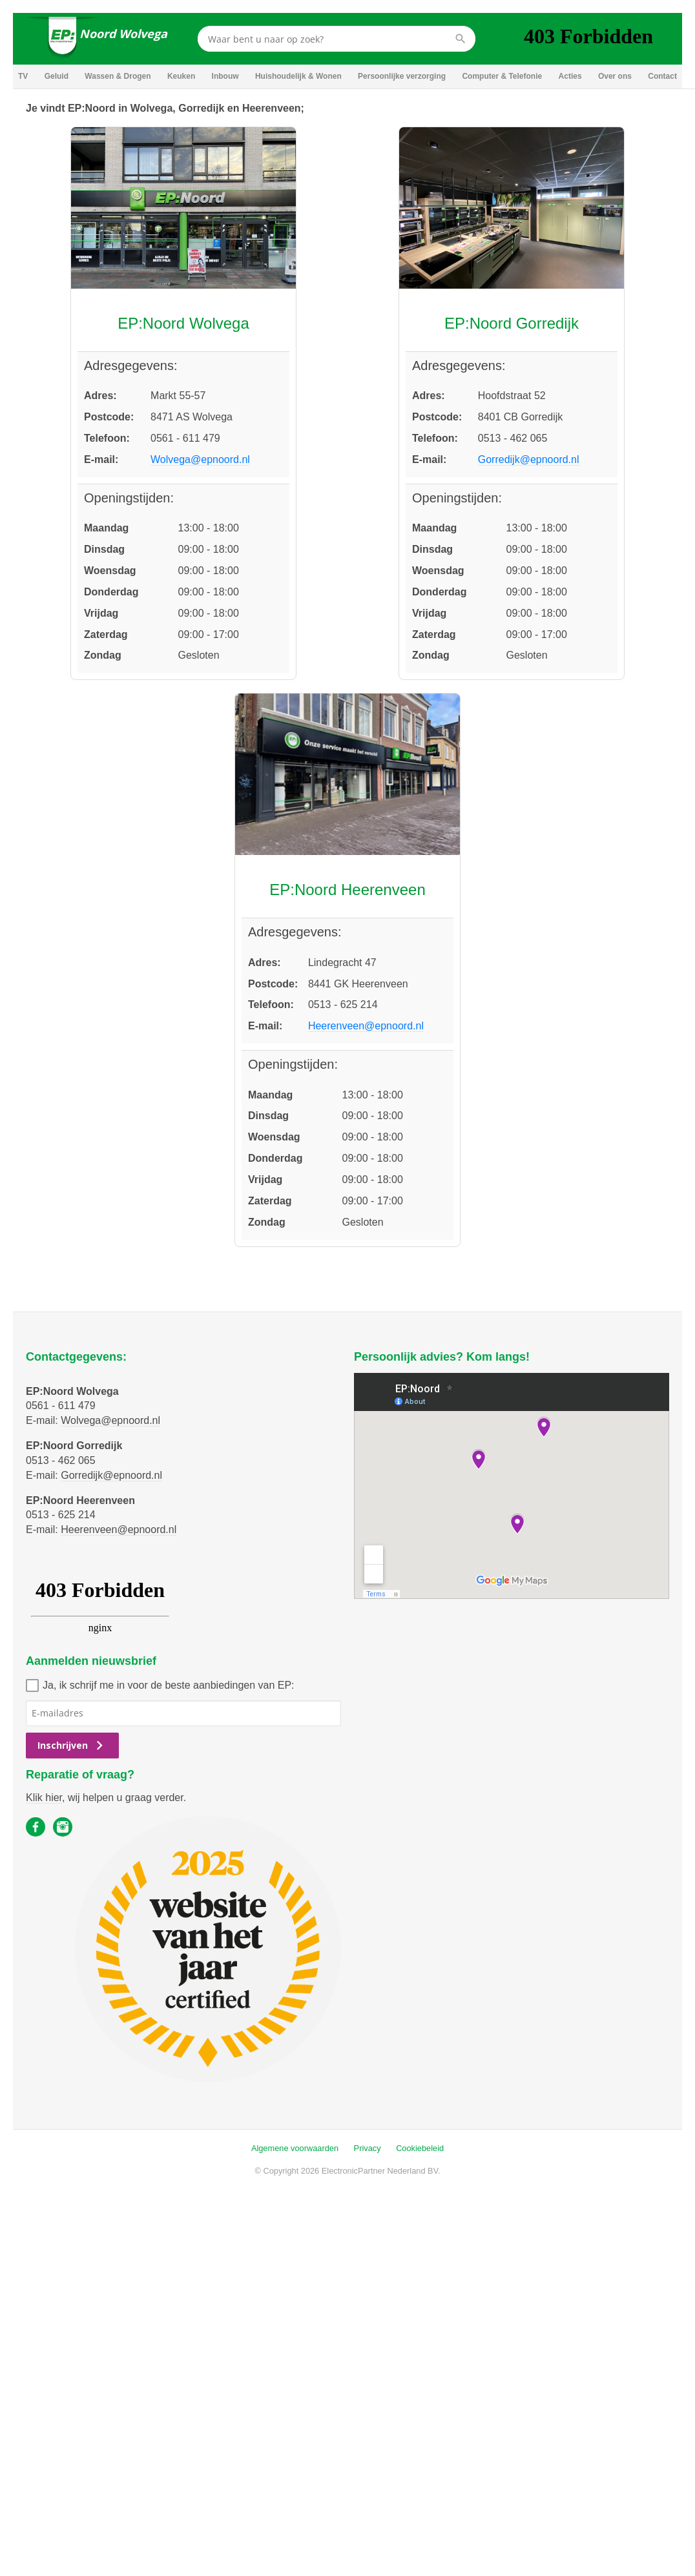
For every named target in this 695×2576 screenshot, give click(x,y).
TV (23, 76)
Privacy (367, 2148)
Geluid (56, 76)
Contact (662, 76)
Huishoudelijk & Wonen (298, 76)
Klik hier (44, 1797)
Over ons (615, 76)
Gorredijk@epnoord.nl (528, 459)
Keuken (181, 76)
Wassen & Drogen (117, 76)
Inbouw (225, 76)
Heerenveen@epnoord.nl (366, 1025)
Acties (570, 76)
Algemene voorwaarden (294, 2148)
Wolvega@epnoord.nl (200, 459)
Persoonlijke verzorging (402, 76)
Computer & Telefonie (502, 76)
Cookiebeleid (420, 2148)
